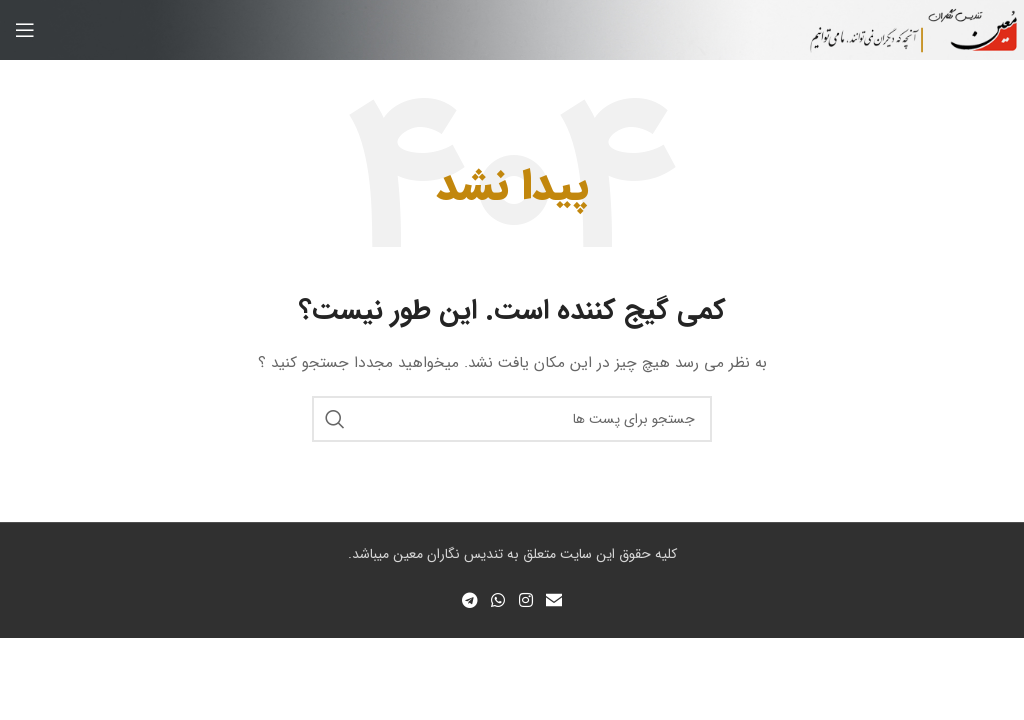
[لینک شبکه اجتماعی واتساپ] (498, 601)
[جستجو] (512, 419)
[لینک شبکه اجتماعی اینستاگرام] (525, 601)
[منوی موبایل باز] (25, 30)
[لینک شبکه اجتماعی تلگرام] (469, 601)
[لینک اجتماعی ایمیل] (553, 601)
